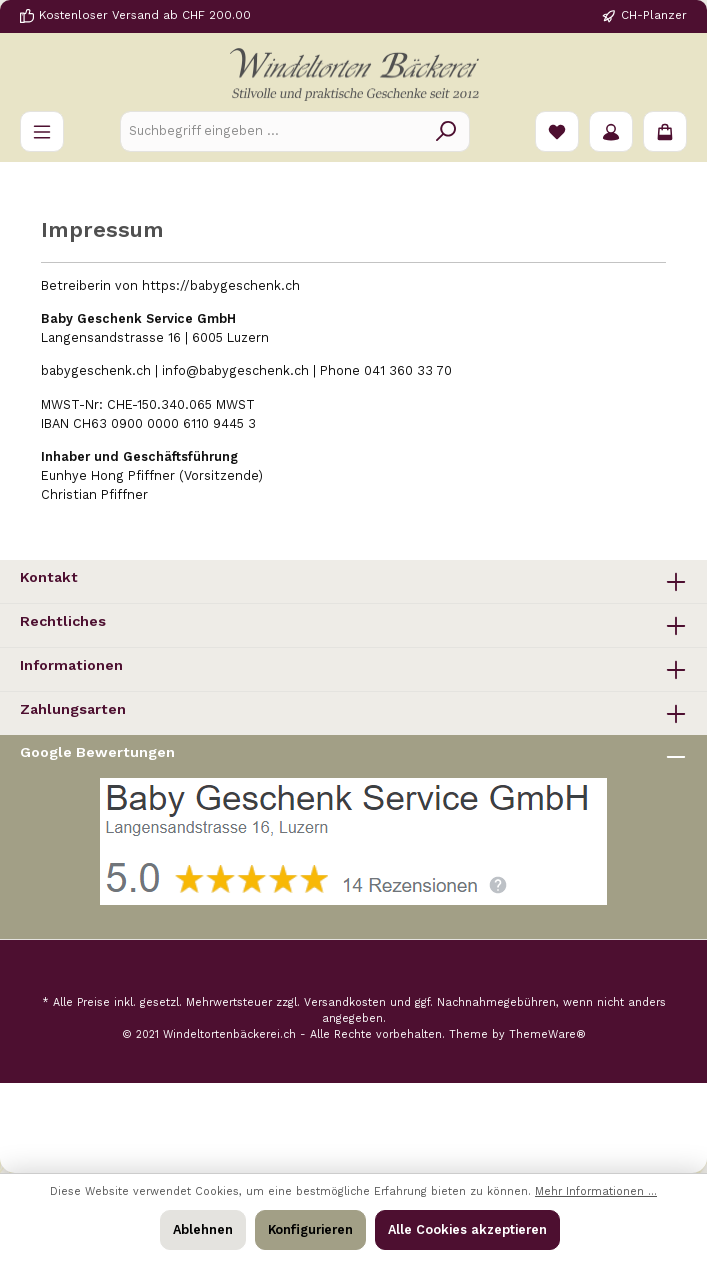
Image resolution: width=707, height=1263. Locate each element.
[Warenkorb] (665, 131)
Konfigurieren (310, 1229)
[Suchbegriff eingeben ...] (272, 131)
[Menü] (42, 131)
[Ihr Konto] (611, 131)
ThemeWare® (547, 1034)
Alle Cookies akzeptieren (467, 1229)
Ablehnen (203, 1229)
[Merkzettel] (557, 131)
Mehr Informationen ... (596, 1191)
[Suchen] (446, 131)
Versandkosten (345, 1002)
